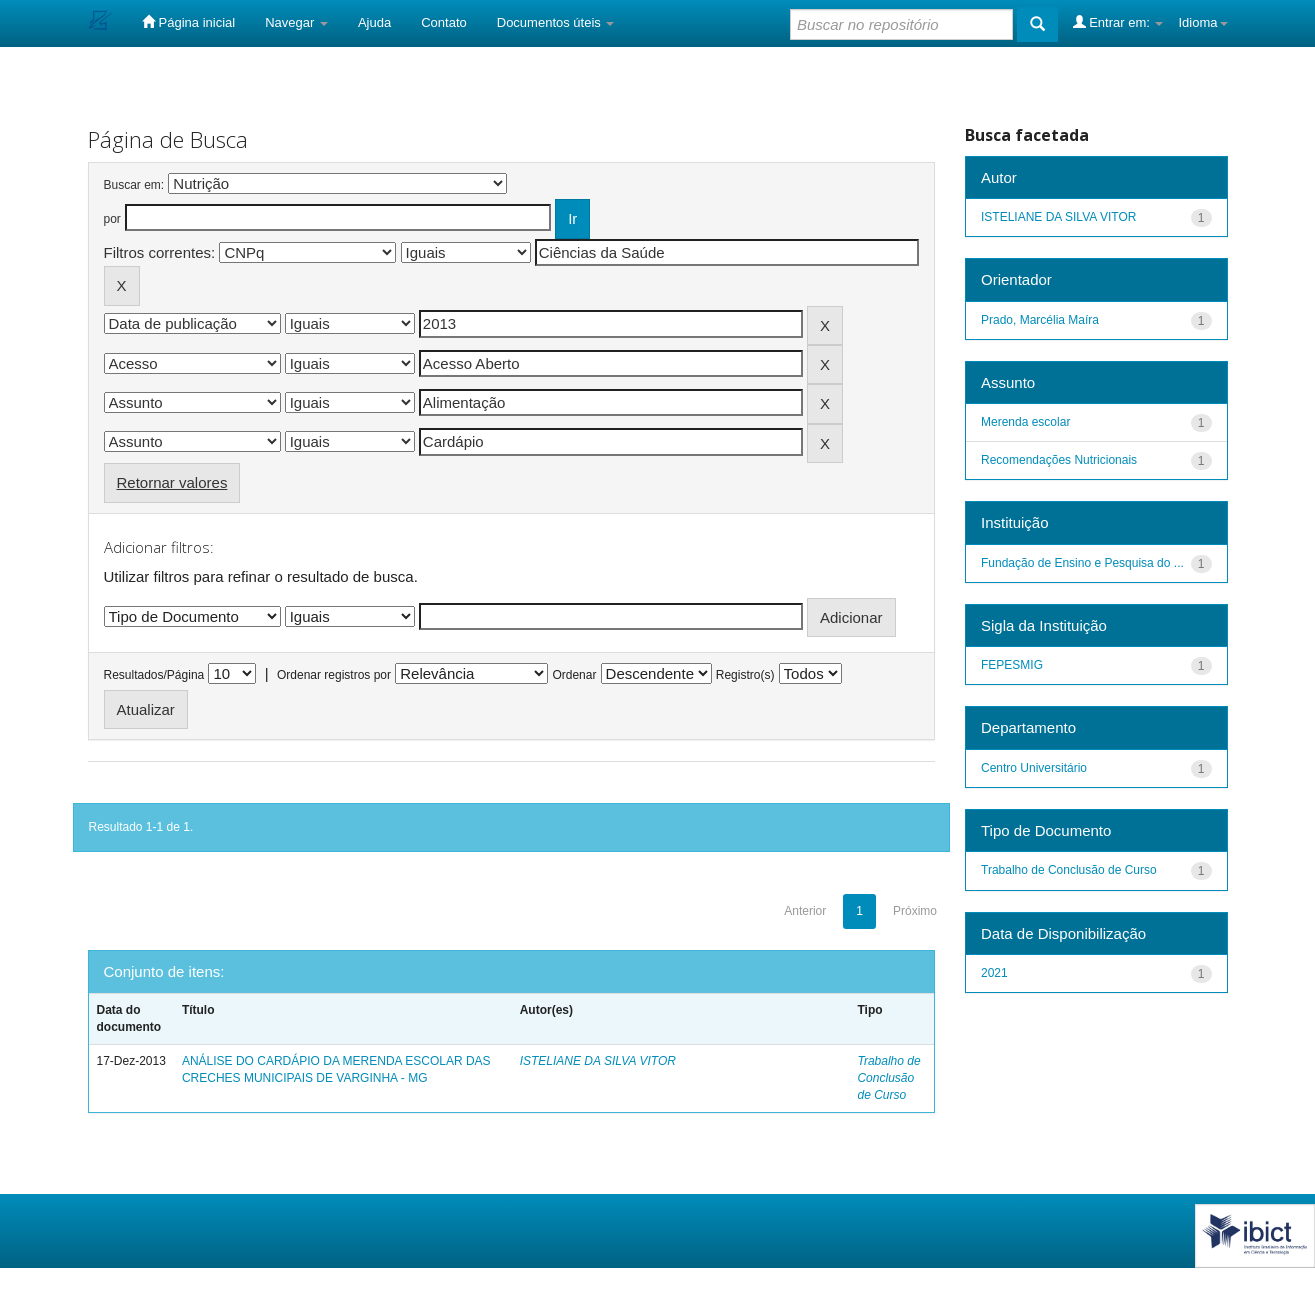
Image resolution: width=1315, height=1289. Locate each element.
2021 (994, 973)
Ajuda (374, 22)
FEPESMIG (1012, 665)
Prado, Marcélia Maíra (1040, 320)
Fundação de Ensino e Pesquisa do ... (1082, 563)
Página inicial (188, 22)
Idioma (1202, 22)
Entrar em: (1118, 22)
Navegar (296, 22)
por (112, 219)
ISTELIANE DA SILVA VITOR (598, 1061)
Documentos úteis (556, 22)
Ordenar (574, 675)
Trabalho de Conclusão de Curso (888, 1078)
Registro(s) (745, 675)
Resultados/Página (154, 675)
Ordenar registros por (334, 675)
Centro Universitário (1034, 768)
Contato (444, 22)
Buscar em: (134, 185)
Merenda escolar (1025, 422)
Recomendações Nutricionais (1059, 460)
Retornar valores (172, 482)
